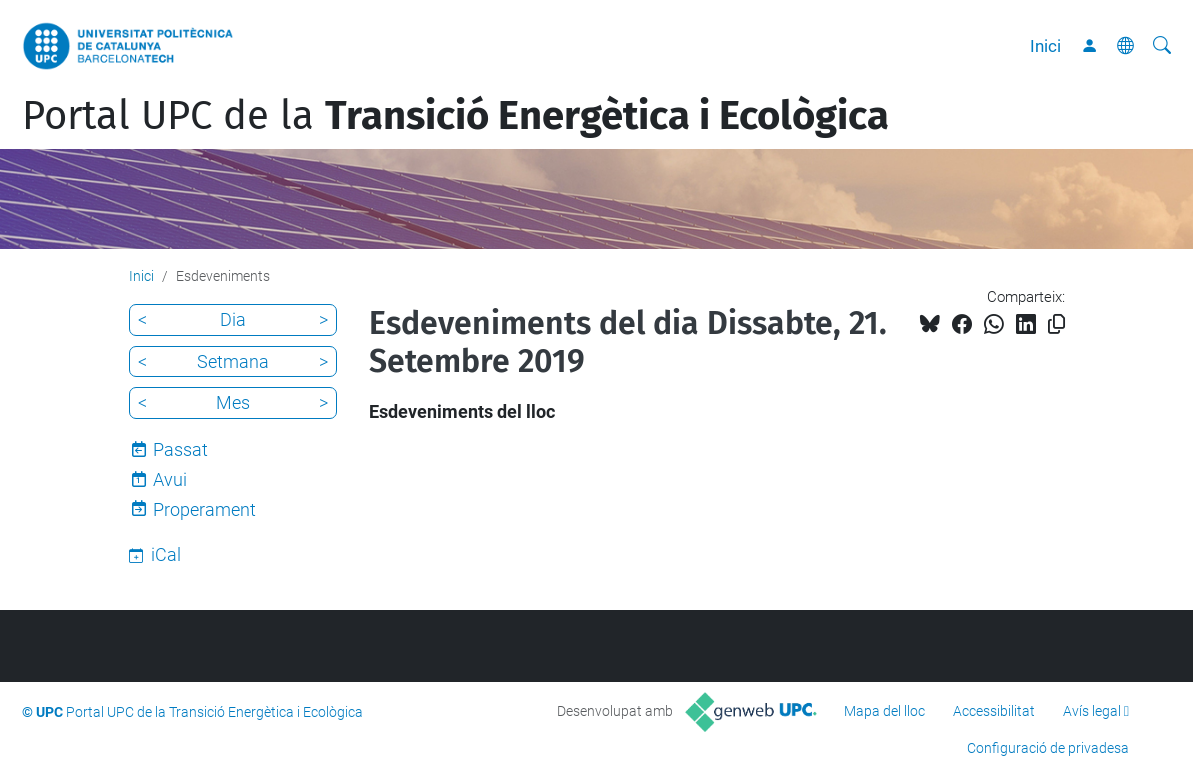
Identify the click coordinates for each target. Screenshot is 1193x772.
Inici (1045, 46)
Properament (204, 509)
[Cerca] (1162, 46)
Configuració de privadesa (1048, 748)
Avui (170, 479)
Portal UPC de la (455, 116)
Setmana (233, 361)
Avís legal (1092, 711)
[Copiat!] (1056, 324)
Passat (180, 449)
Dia (233, 319)
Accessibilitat (994, 711)
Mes (233, 402)
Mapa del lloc (884, 711)
